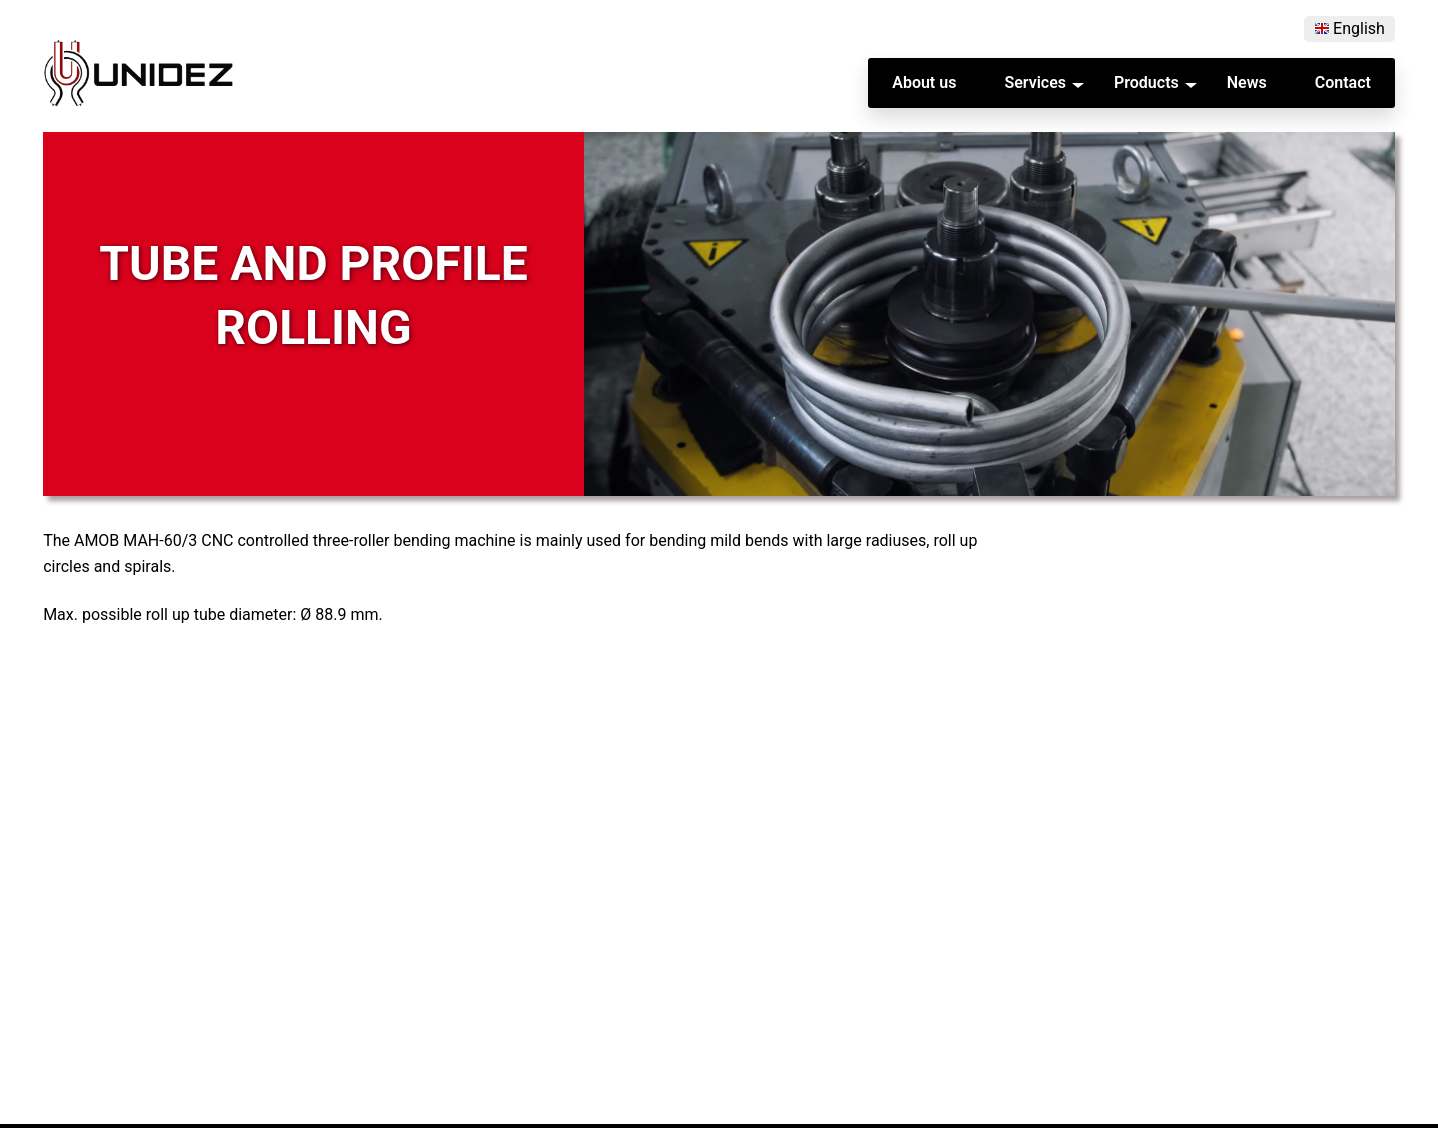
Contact (1343, 83)
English (1359, 29)
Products (1146, 83)
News (1247, 83)
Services (1035, 83)
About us (924, 83)
